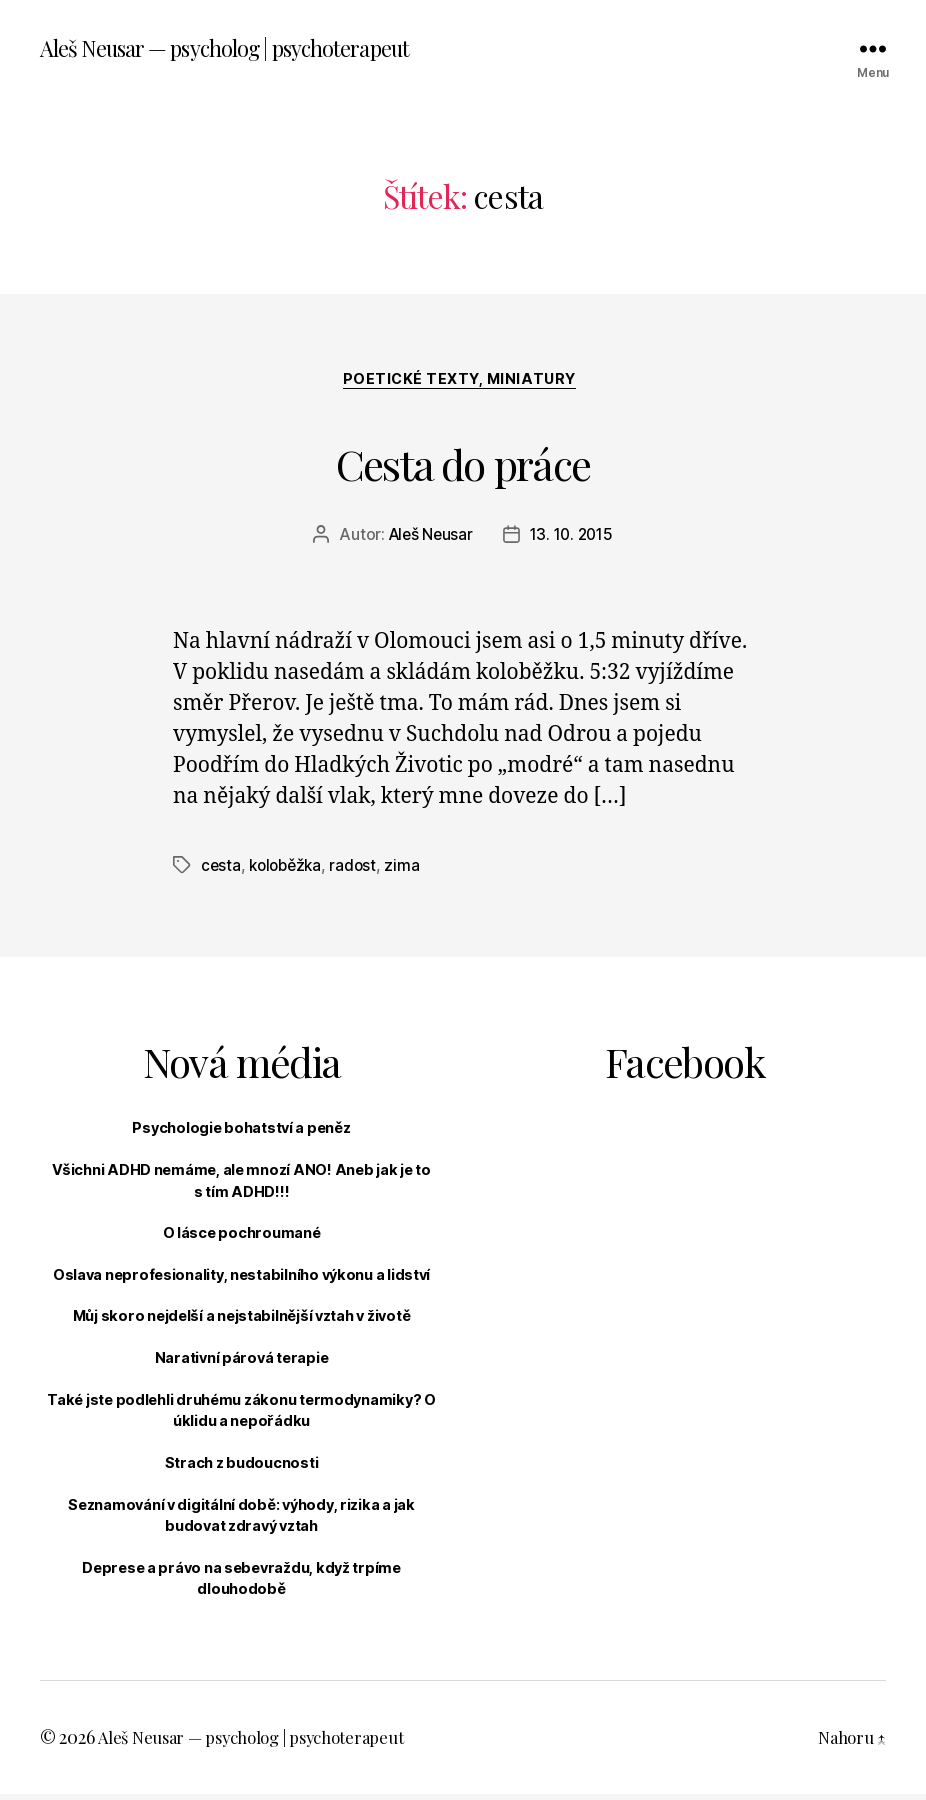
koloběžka (289, 871)
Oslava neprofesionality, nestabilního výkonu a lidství (241, 1279)
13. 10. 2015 (573, 541)
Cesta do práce (463, 461)
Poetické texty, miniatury (463, 385)
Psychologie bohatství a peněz (241, 1133)
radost (359, 871)
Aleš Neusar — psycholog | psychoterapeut (244, 50)
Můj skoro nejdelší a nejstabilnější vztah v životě (242, 1321)
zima (409, 871)
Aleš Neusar (428, 541)
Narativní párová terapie (242, 1363)
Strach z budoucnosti (242, 1467)
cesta (221, 871)
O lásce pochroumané (242, 1238)
